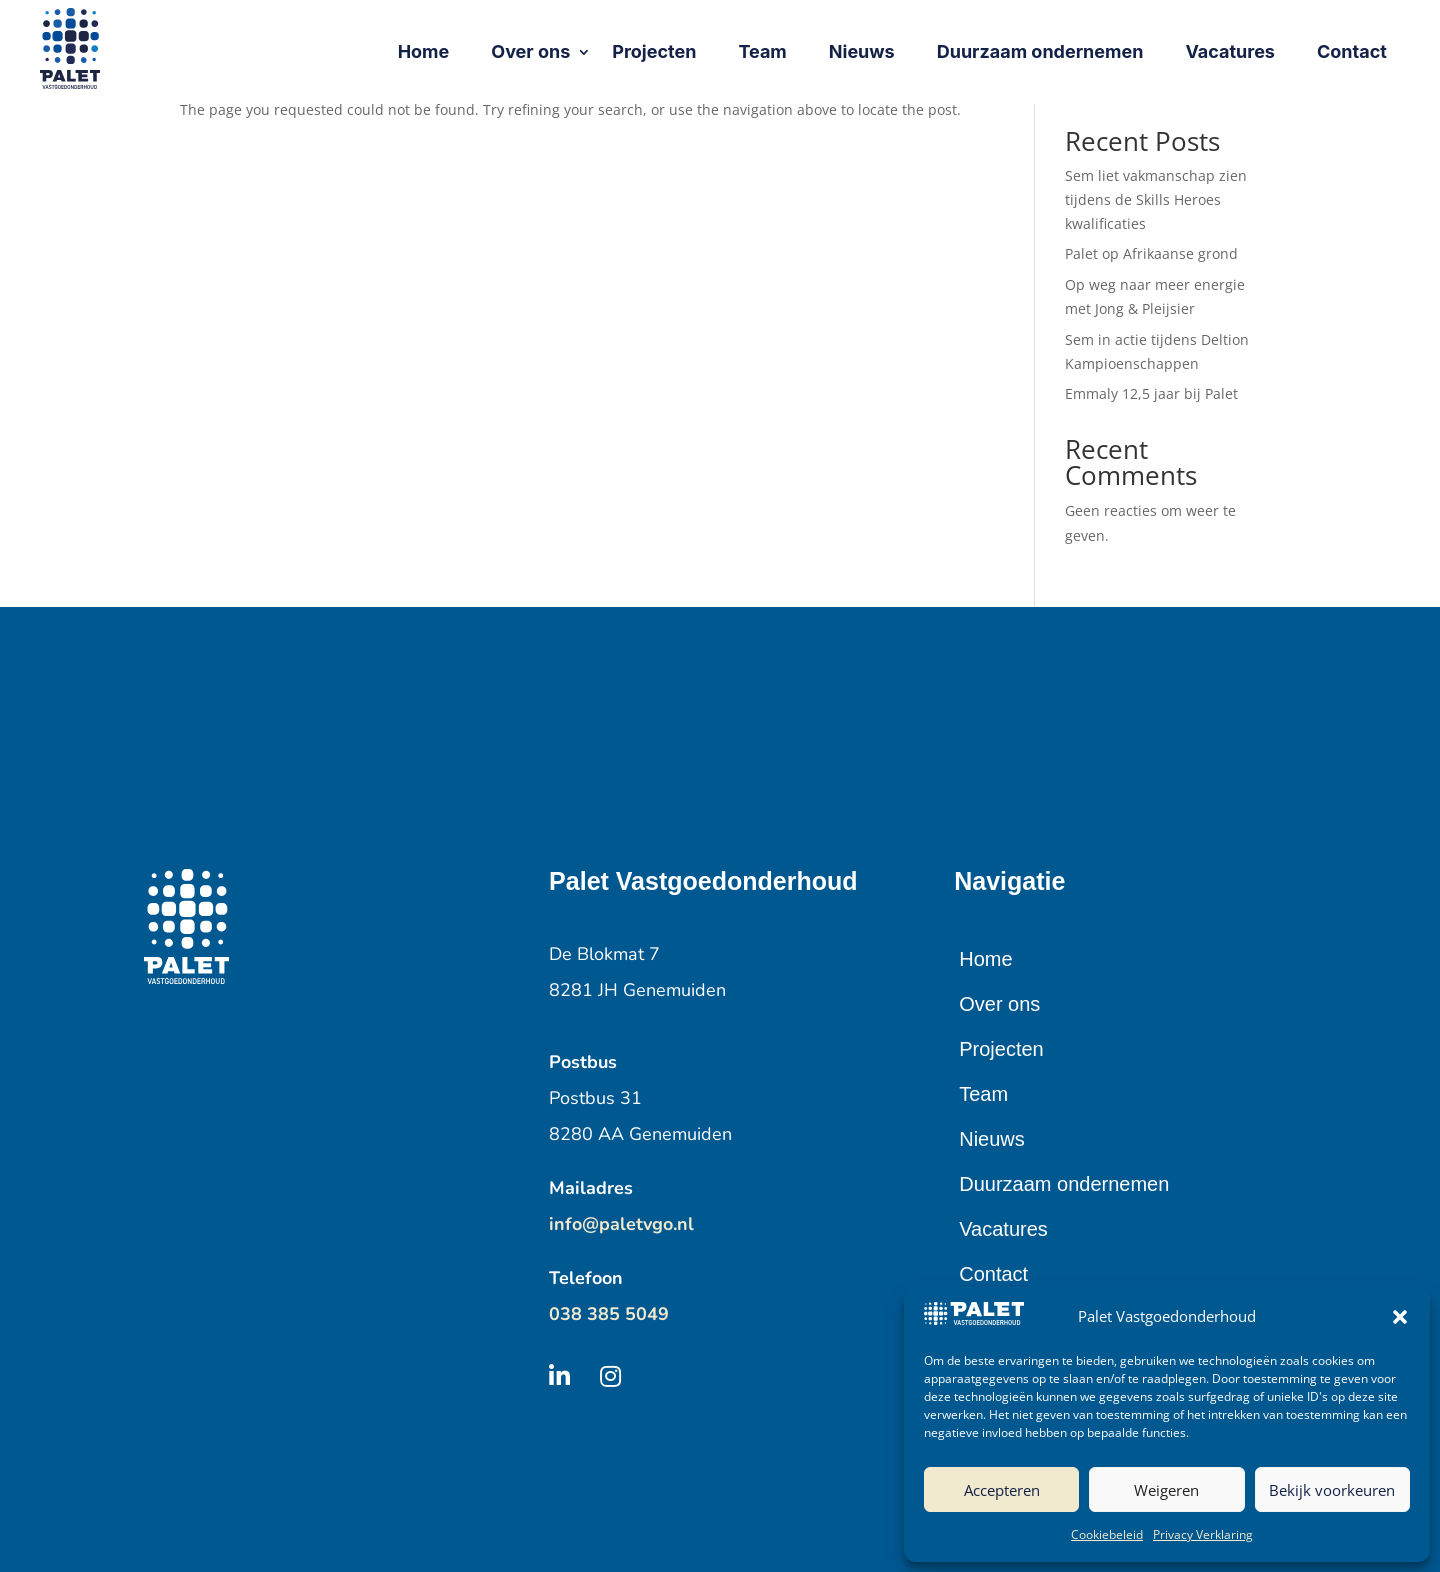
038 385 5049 (609, 1314)
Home (985, 959)
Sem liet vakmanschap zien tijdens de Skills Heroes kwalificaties (1156, 199)
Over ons (999, 1004)
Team (983, 1094)
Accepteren (1002, 1490)
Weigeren (1166, 1490)
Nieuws (992, 1139)
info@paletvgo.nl (621, 1224)
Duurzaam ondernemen (1064, 1184)
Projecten (1001, 1049)
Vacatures (1003, 1229)
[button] (1400, 1317)
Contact (993, 1274)
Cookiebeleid (1107, 1534)
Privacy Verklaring (1203, 1534)
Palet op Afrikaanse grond (1151, 253)
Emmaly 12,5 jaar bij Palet (1151, 393)
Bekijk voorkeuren (1332, 1490)
